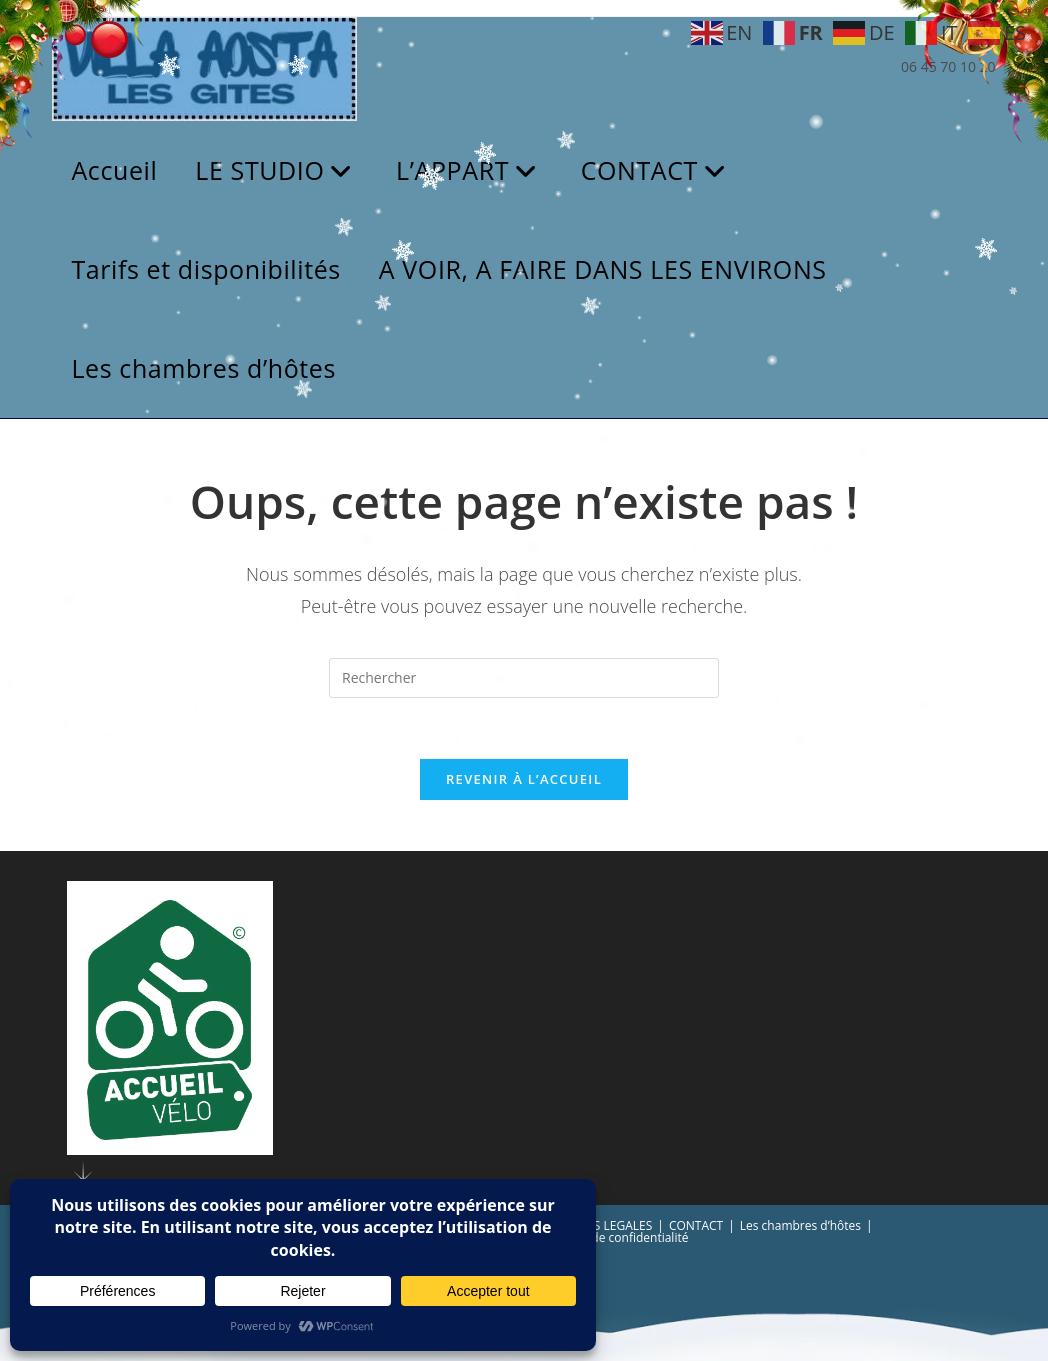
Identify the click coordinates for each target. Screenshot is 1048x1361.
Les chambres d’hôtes (800, 1225)
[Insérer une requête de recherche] (524, 678)
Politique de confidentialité (613, 1237)
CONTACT (696, 1225)
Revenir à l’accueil (524, 779)
